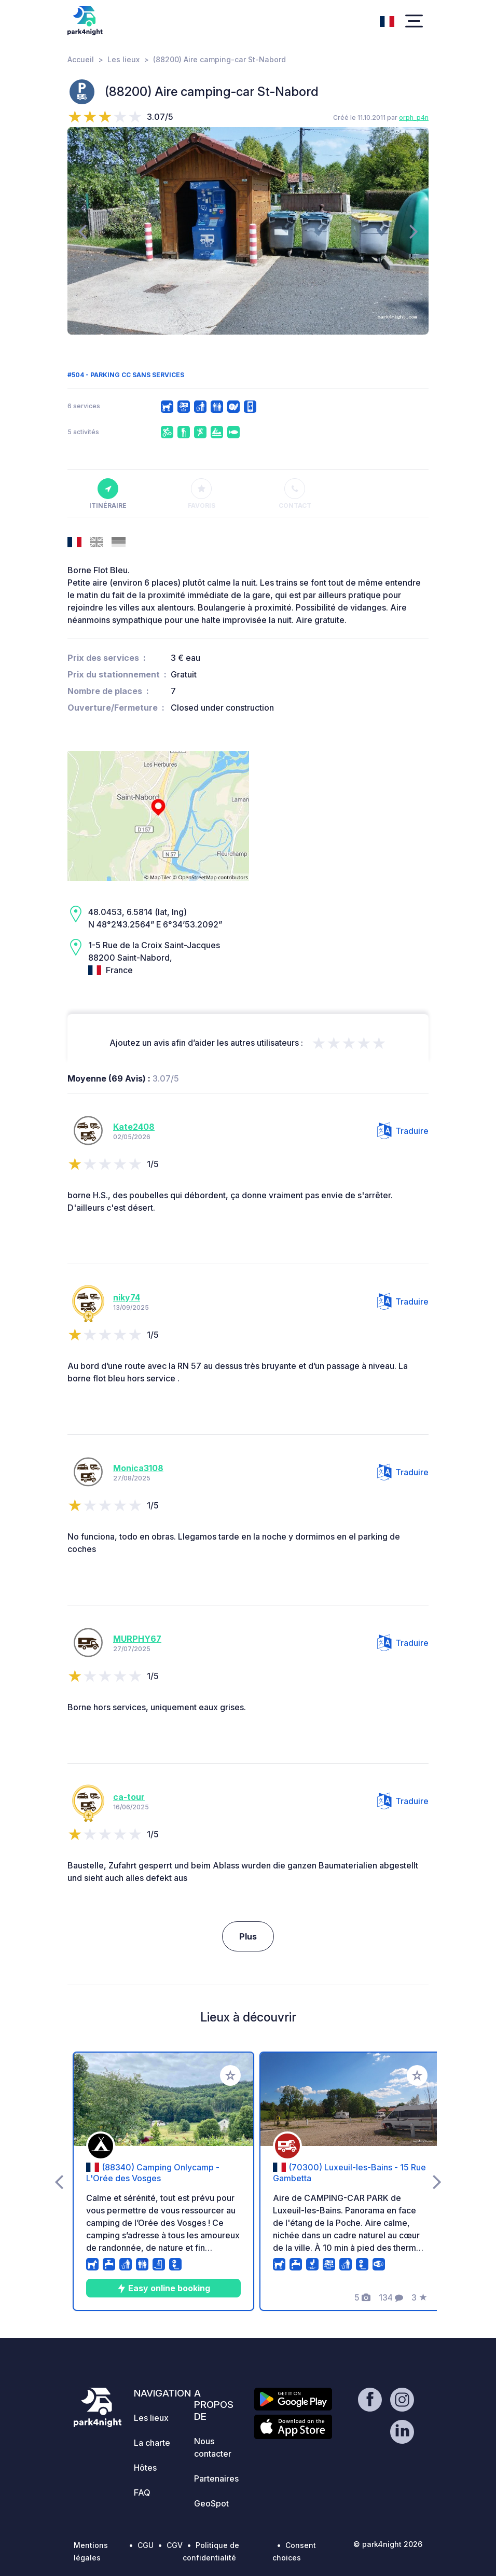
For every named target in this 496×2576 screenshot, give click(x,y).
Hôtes (145, 2467)
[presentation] (82, 231)
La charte (152, 2442)
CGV (175, 2545)
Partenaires (216, 2478)
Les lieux (123, 59)
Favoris (201, 493)
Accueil (80, 59)
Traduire (403, 1131)
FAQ (142, 2492)
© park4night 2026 (387, 2544)
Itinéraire (108, 493)
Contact (295, 493)
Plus (248, 1936)
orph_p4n (414, 117)
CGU (145, 2545)
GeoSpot (211, 2503)
